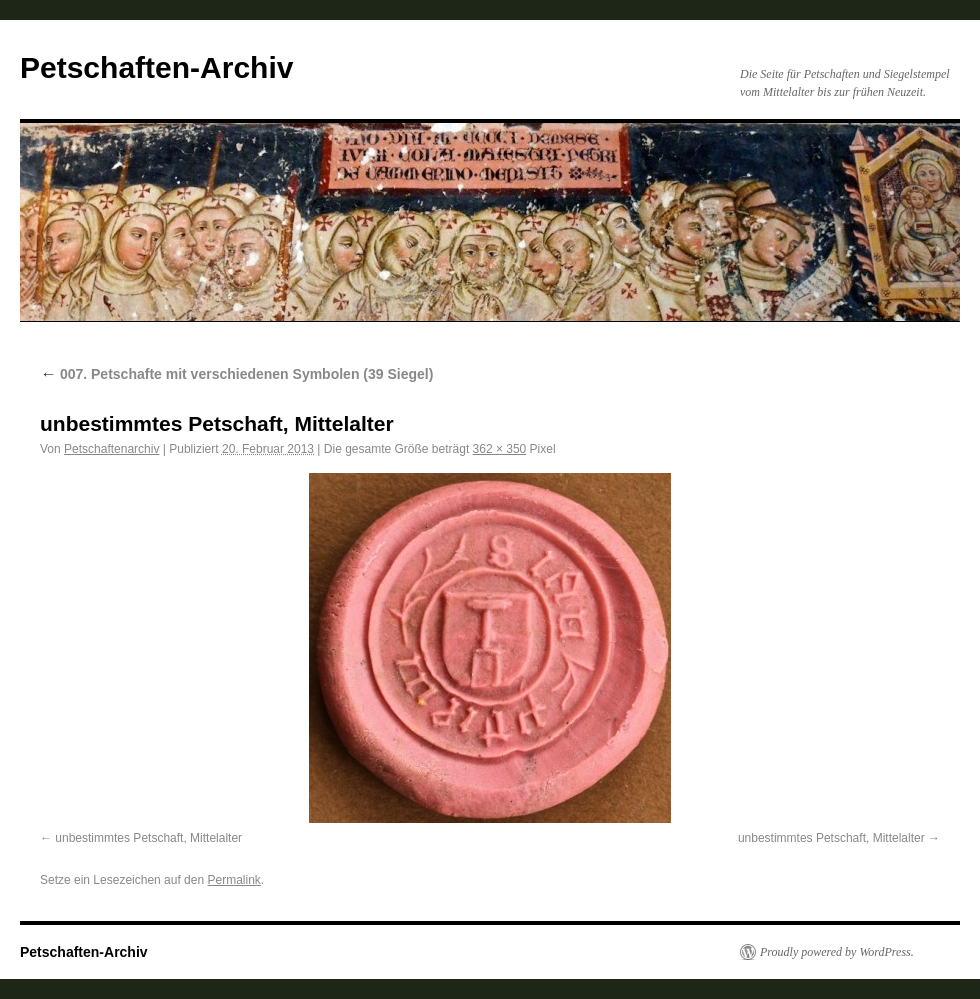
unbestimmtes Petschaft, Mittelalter (148, 838)
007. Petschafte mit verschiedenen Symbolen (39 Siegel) (236, 374)
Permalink (233, 880)
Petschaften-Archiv (156, 67)
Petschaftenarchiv (111, 449)
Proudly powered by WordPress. (837, 952)
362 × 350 (500, 449)
